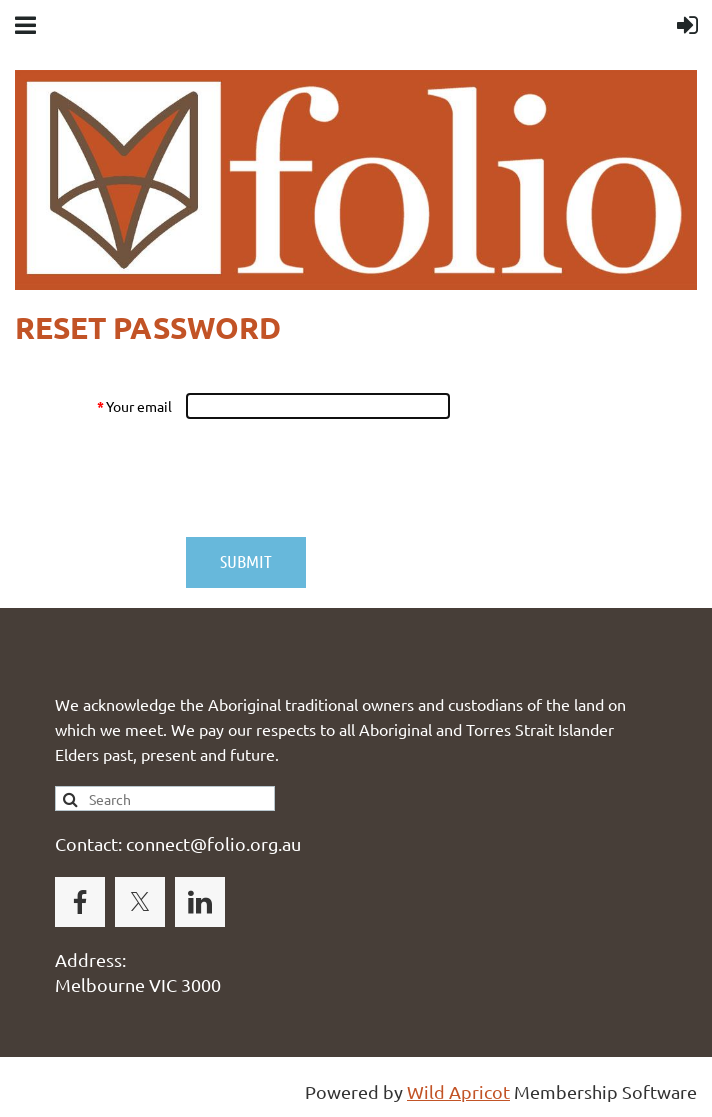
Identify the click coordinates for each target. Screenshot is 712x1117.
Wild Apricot (458, 1091)
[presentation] (337, 478)
